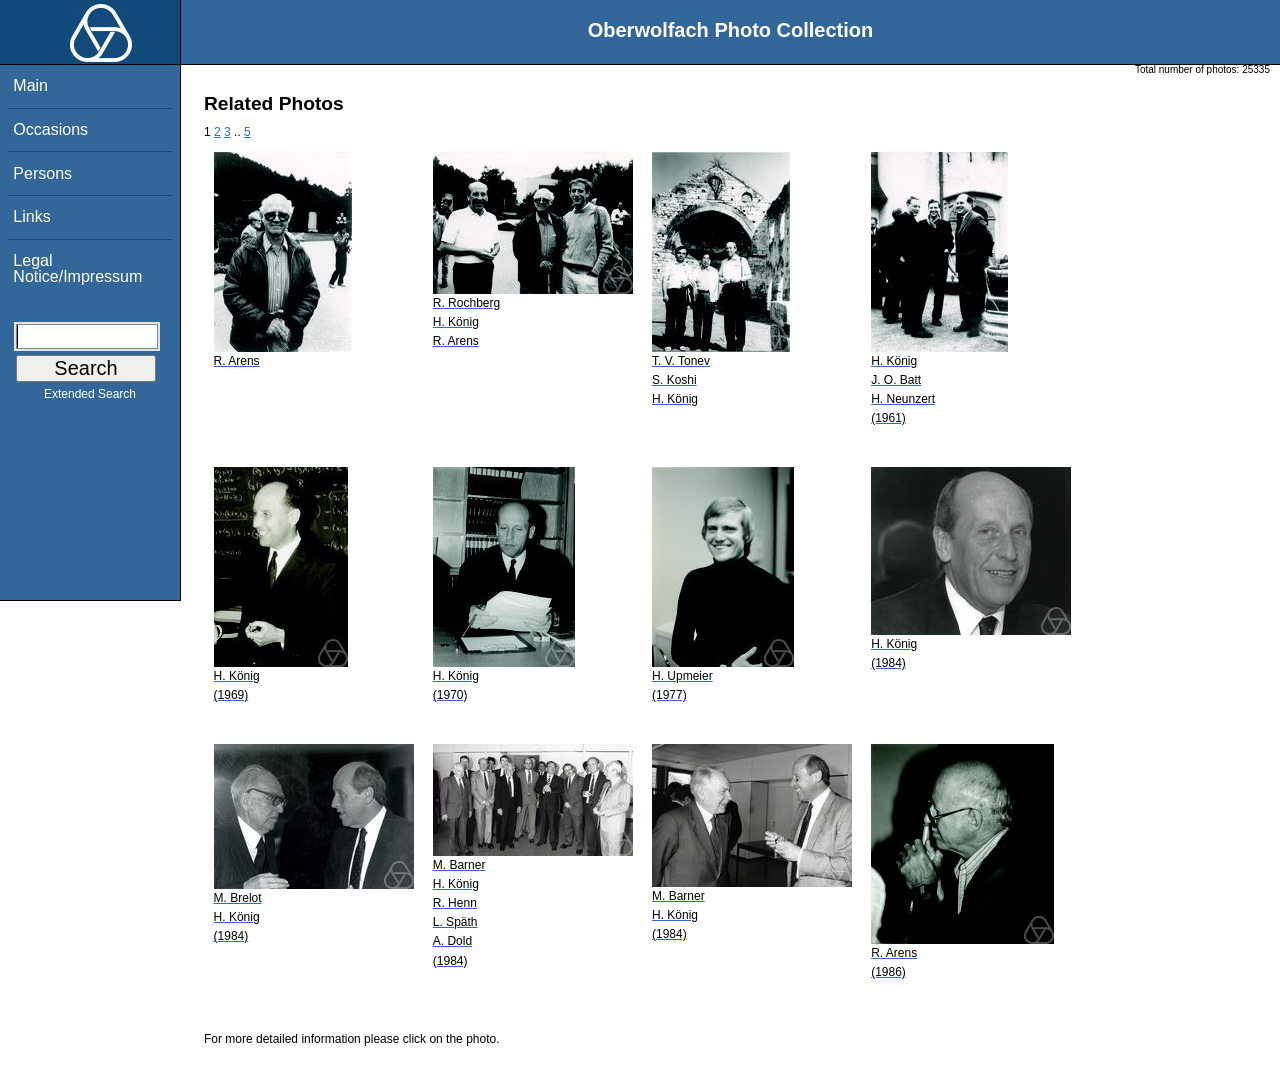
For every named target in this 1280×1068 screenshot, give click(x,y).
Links (31, 216)
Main (30, 85)
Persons (42, 173)
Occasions (50, 129)
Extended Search (90, 398)
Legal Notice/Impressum (77, 268)
